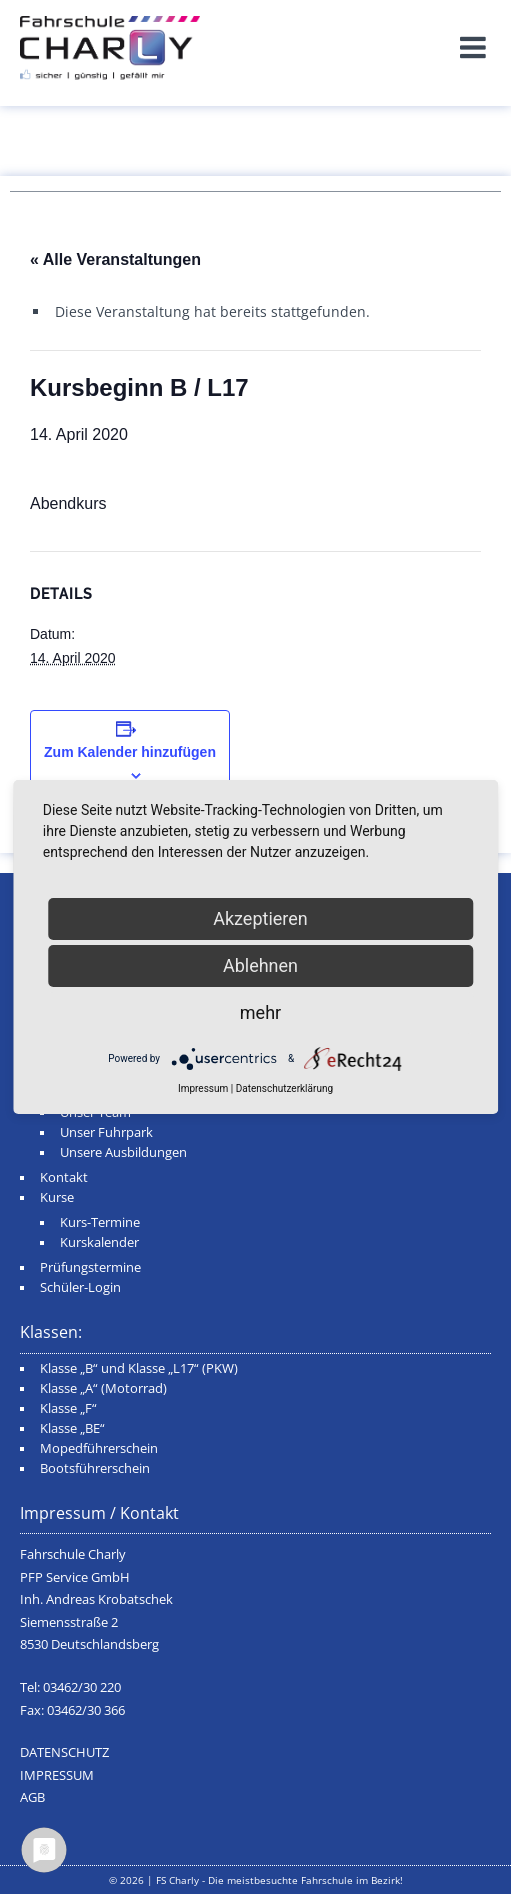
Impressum (203, 1088)
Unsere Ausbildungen (123, 1152)
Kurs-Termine (100, 1222)
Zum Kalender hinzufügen (130, 752)
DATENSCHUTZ (64, 1752)
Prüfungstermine (90, 1267)
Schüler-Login (80, 1287)
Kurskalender (99, 1242)
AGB (32, 1797)
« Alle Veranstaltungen (115, 259)
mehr (260, 1012)
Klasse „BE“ (72, 1428)
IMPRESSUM (57, 1775)
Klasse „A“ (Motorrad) (103, 1388)
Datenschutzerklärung (284, 1088)
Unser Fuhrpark (106, 1132)
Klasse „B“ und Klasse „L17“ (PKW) (139, 1368)
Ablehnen (260, 965)
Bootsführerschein (95, 1468)
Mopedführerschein (99, 1448)
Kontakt (64, 1177)
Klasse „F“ (68, 1408)
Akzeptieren (260, 918)
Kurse (57, 1197)
